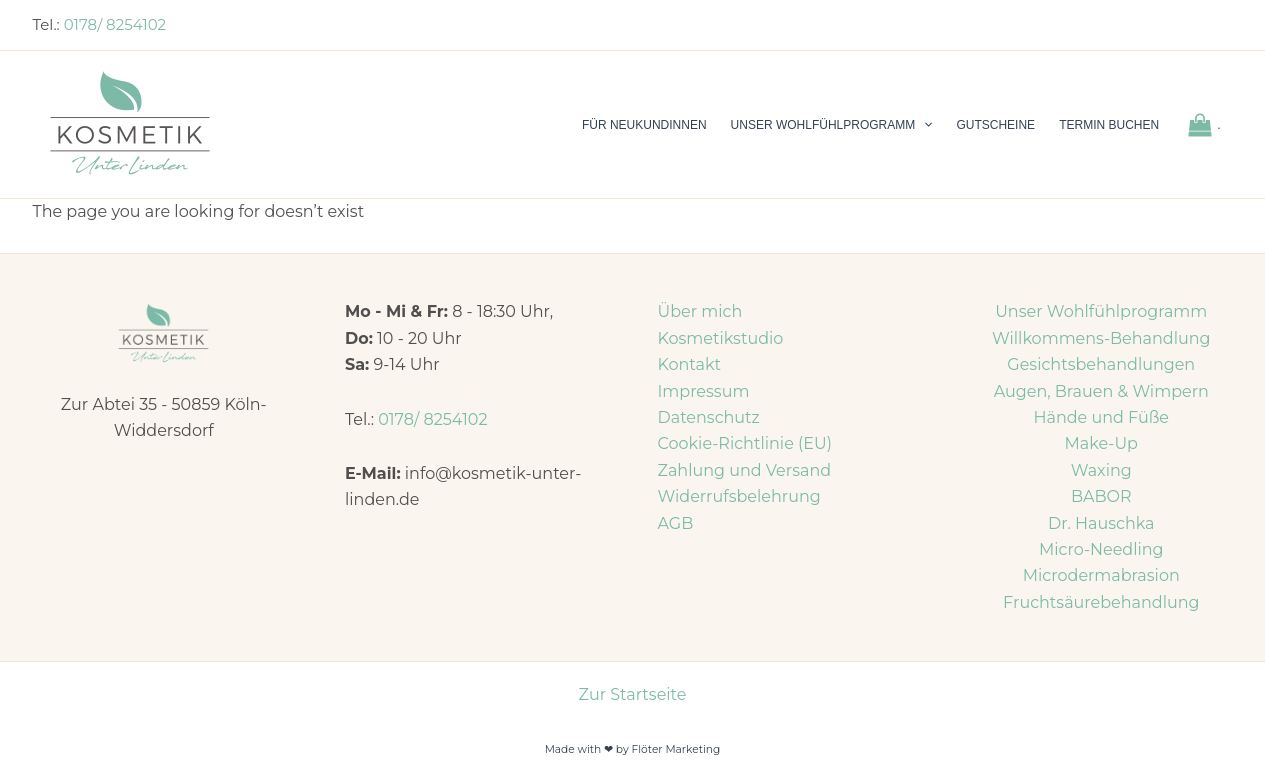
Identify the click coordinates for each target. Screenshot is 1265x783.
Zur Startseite (633, 694)
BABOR (1101, 496)
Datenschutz (709, 417)
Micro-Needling (1101, 549)
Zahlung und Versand (745, 470)
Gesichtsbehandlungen (1101, 364)
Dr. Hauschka (1101, 523)
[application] (923, 125)
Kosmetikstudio (721, 338)
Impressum (704, 391)
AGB (676, 523)
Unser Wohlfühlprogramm (1101, 311)
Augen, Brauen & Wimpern (1101, 391)
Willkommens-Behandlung (1101, 338)
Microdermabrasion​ (1101, 575)
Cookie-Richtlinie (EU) (745, 443)
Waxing (1101, 470)
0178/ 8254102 (115, 24)
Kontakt (690, 364)
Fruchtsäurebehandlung (1101, 602)
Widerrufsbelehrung (739, 496)
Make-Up (1101, 443)
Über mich (700, 311)
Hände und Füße (1101, 417)
